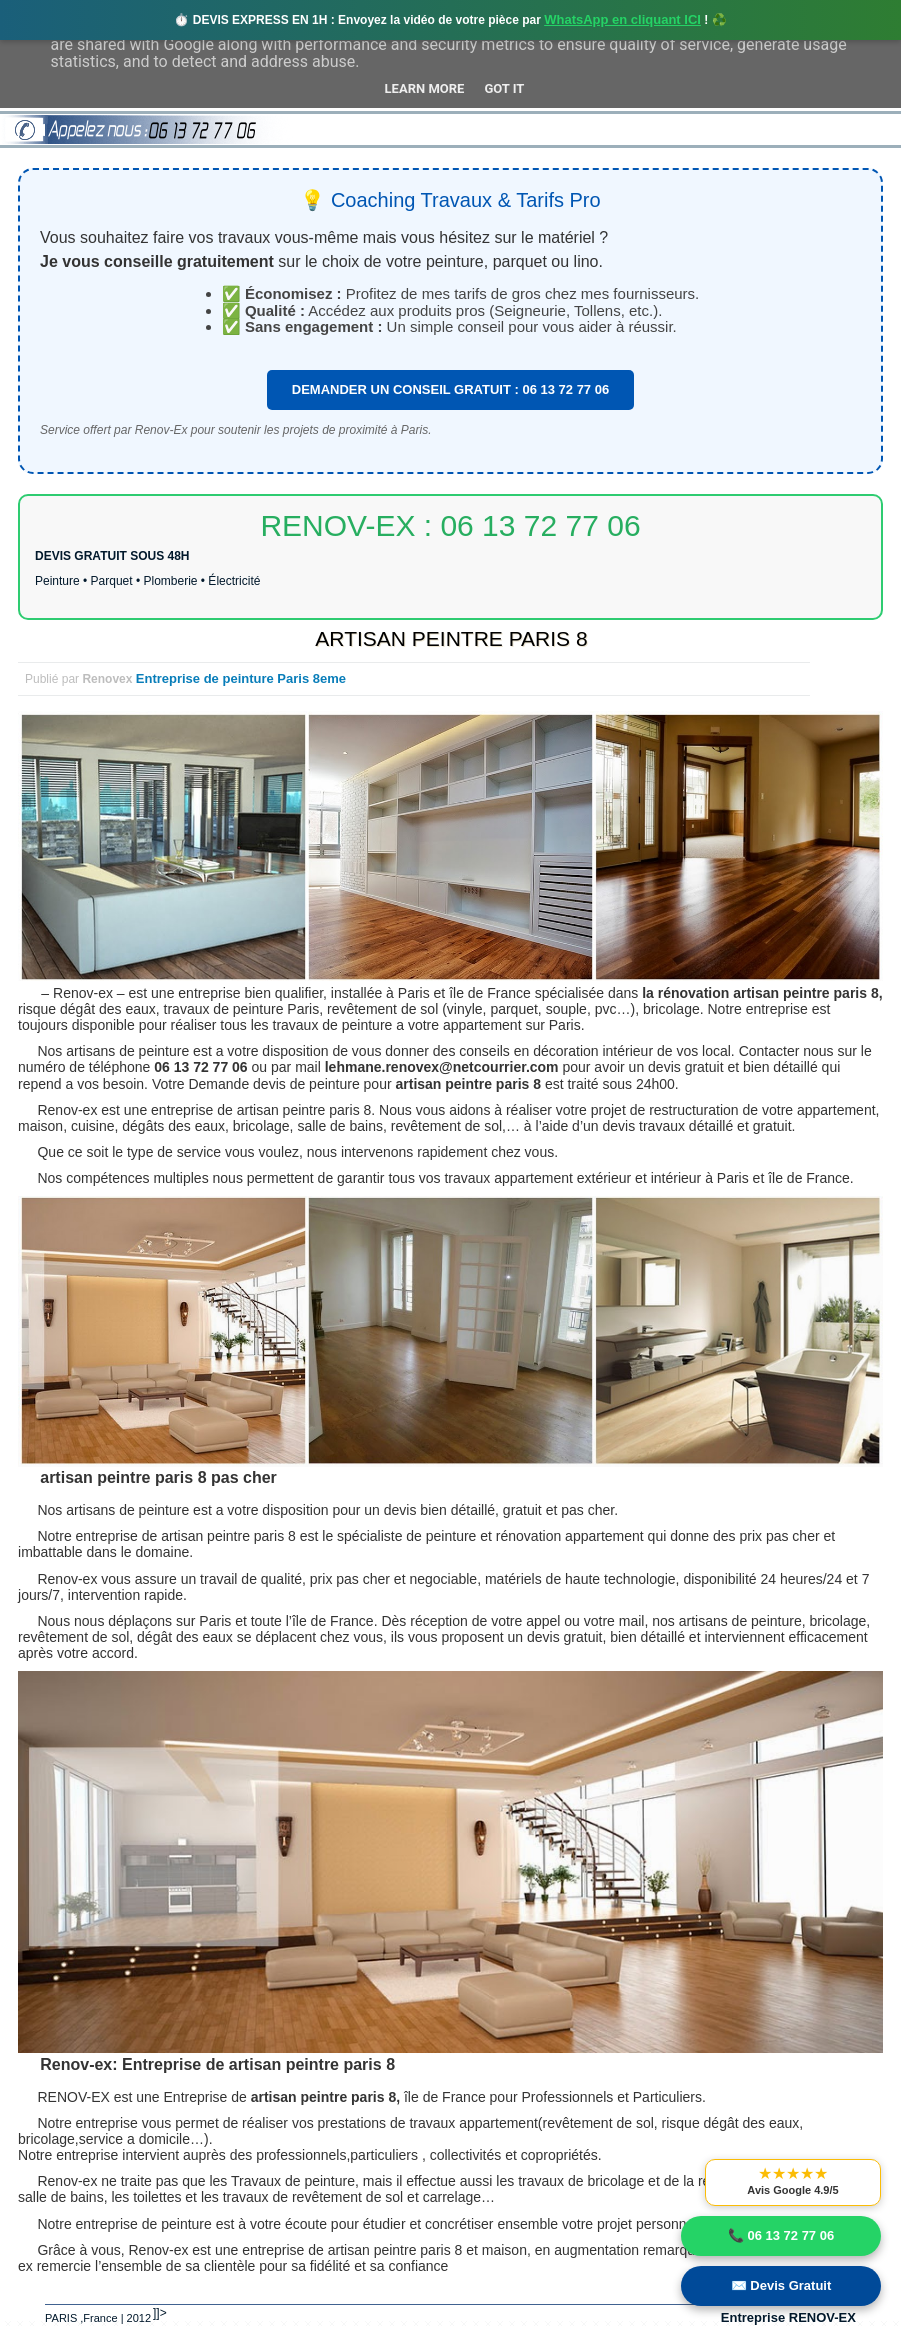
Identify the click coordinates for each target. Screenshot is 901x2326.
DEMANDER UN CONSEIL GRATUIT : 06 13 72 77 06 (450, 389)
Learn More (425, 88)
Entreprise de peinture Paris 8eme (241, 678)
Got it (504, 88)
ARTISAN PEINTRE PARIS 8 (451, 638)
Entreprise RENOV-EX (788, 2317)
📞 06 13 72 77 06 (781, 2235)
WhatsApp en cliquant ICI (622, 19)
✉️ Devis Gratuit (781, 2285)
